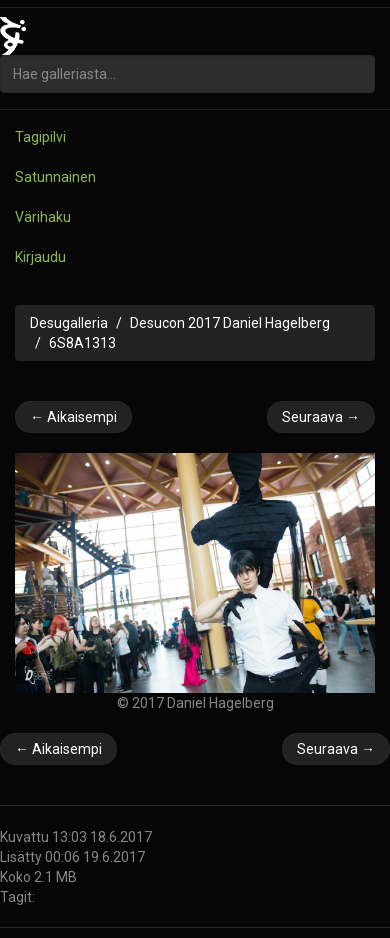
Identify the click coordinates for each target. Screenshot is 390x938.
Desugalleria (69, 323)
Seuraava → (321, 417)
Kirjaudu (40, 257)
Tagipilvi (40, 137)
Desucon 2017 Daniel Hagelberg (230, 323)
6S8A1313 (82, 343)
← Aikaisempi (73, 417)
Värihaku (43, 217)
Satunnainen (55, 177)
